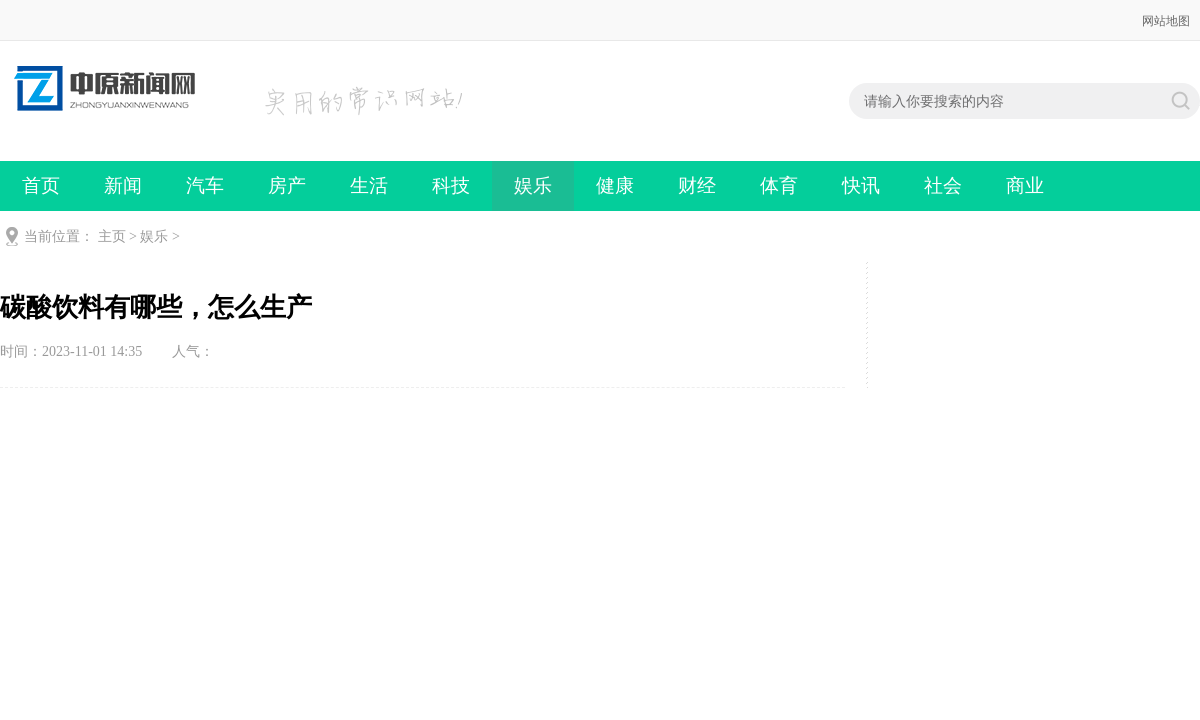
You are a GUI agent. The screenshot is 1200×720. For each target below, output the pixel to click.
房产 (287, 185)
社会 (943, 185)
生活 (369, 185)
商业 (1025, 185)
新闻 (123, 185)
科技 (451, 185)
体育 (779, 185)
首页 (41, 185)
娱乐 (533, 185)
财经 (697, 185)
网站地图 (1166, 21)
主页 (112, 236)
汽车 (205, 185)
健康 (615, 185)
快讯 (861, 185)
